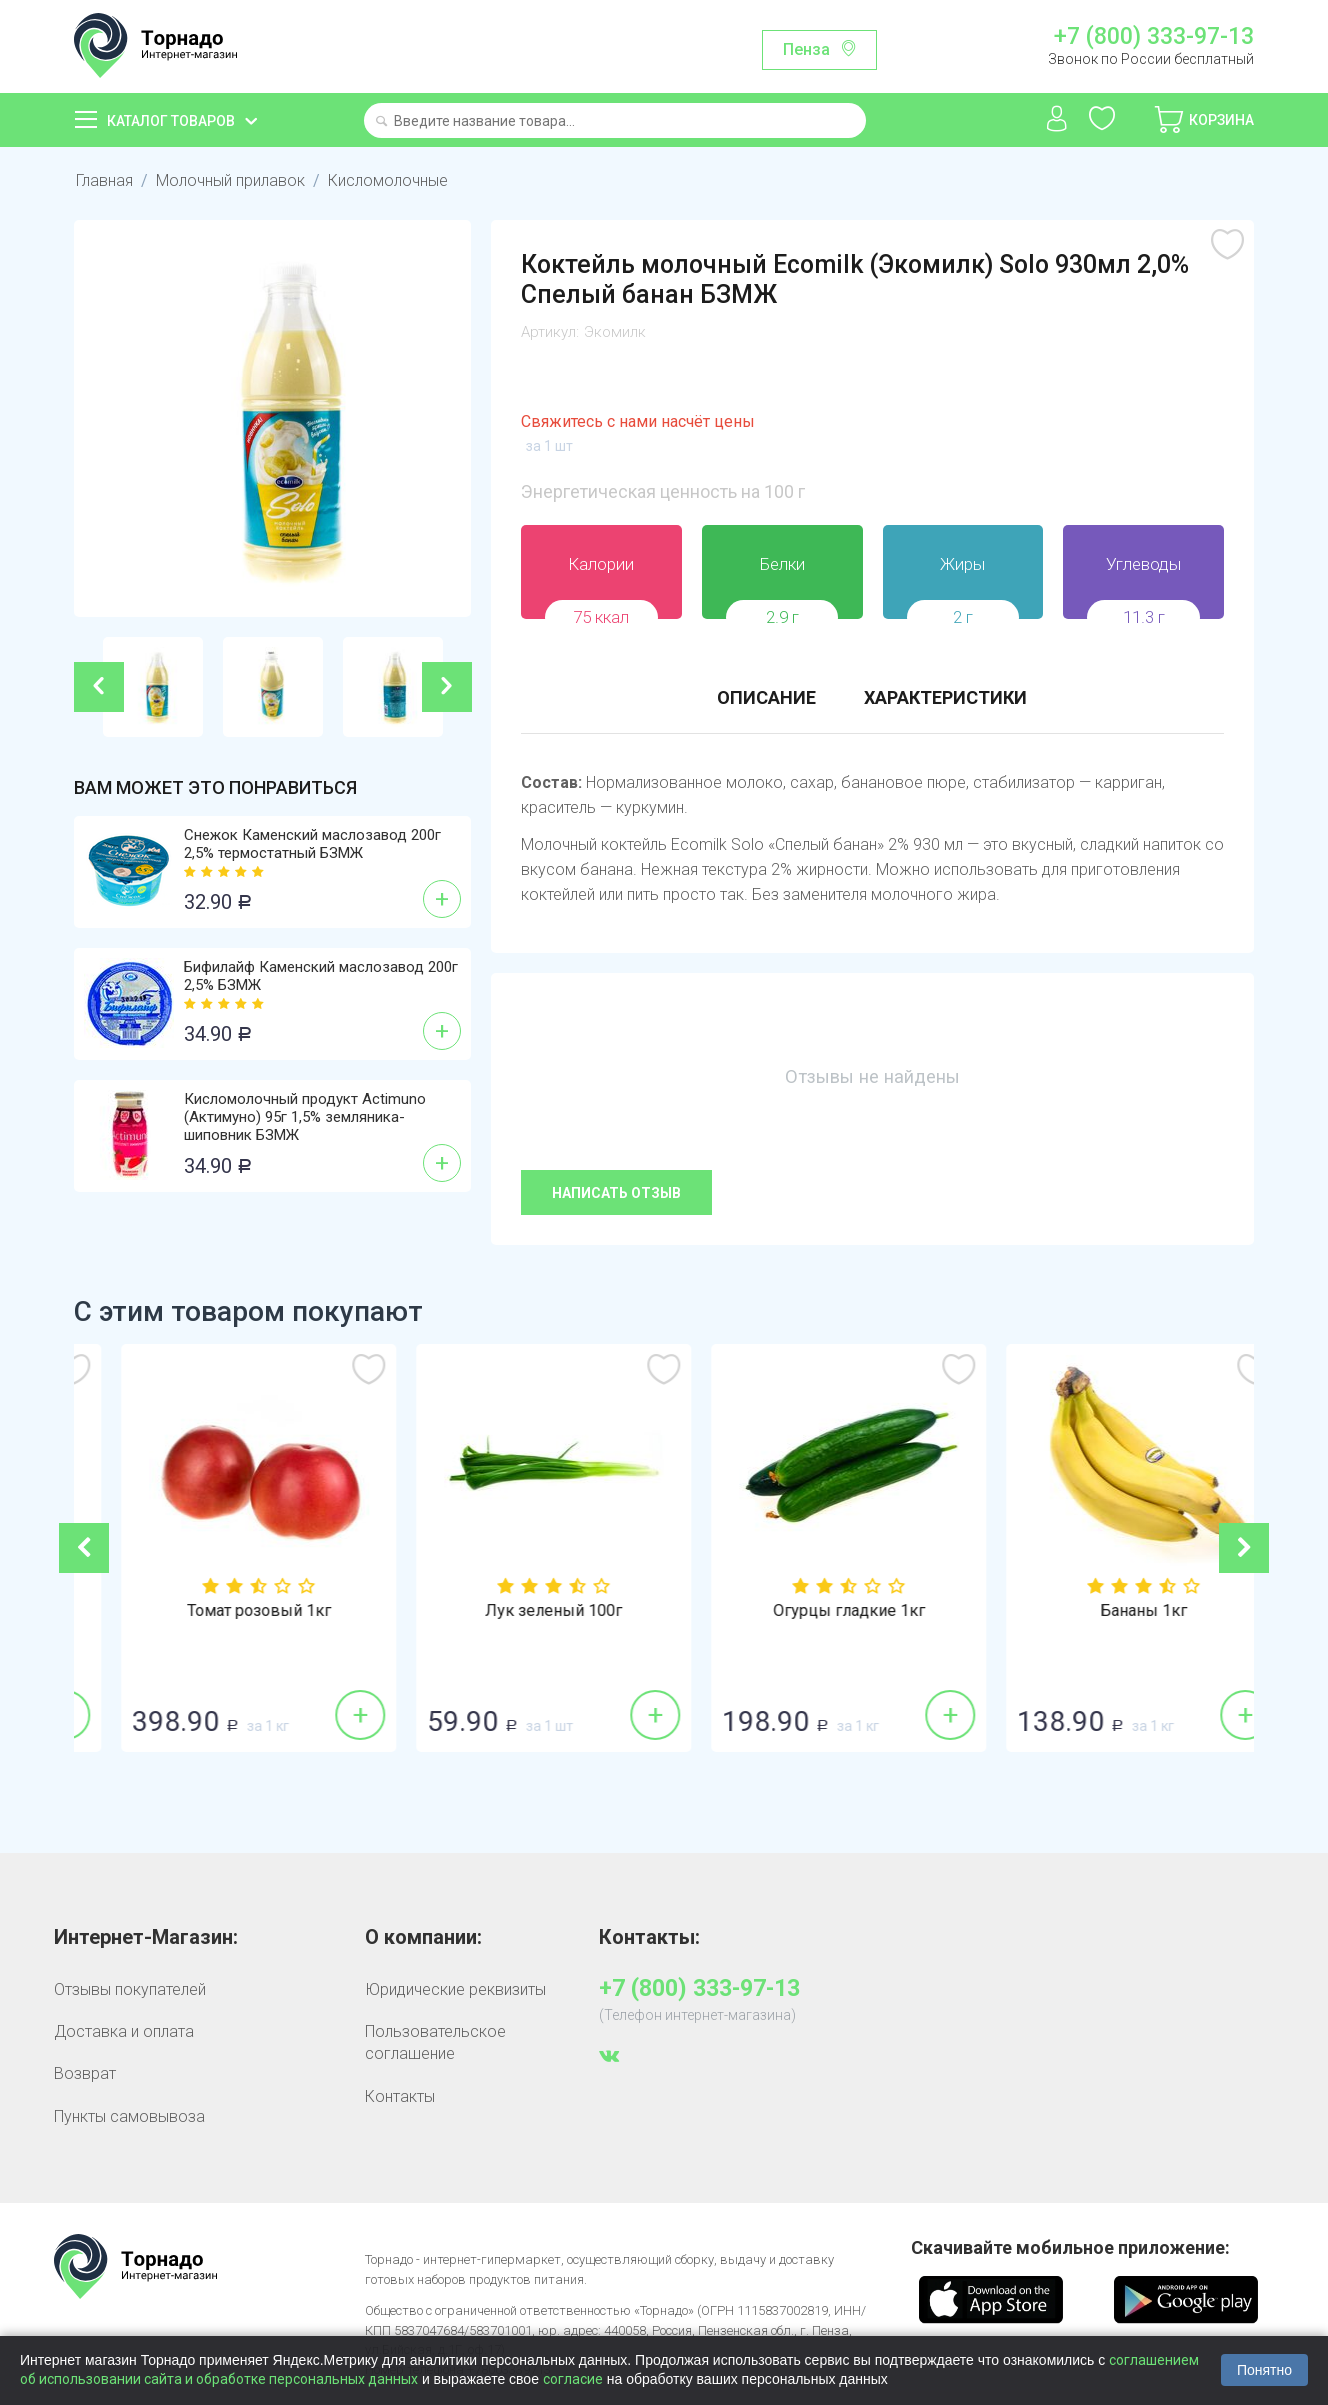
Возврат (85, 2073)
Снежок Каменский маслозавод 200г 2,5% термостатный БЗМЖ (312, 844)
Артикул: (550, 332)
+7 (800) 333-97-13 (1154, 37)
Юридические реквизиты (455, 1989)
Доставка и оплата (124, 2031)
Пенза (806, 49)
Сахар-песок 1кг (222, 1611)
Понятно (1264, 2370)
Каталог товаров (171, 121)
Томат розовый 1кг (517, 1611)
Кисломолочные (388, 180)
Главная (104, 180)
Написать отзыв (616, 1193)
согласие (573, 2379)
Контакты (400, 2096)
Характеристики (945, 697)
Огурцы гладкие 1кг (1107, 1611)
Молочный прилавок (230, 180)
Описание (766, 697)
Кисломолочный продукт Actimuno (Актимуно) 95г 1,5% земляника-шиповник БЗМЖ (305, 1117)
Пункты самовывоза (129, 2116)
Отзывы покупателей (130, 1989)
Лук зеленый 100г (811, 1611)
